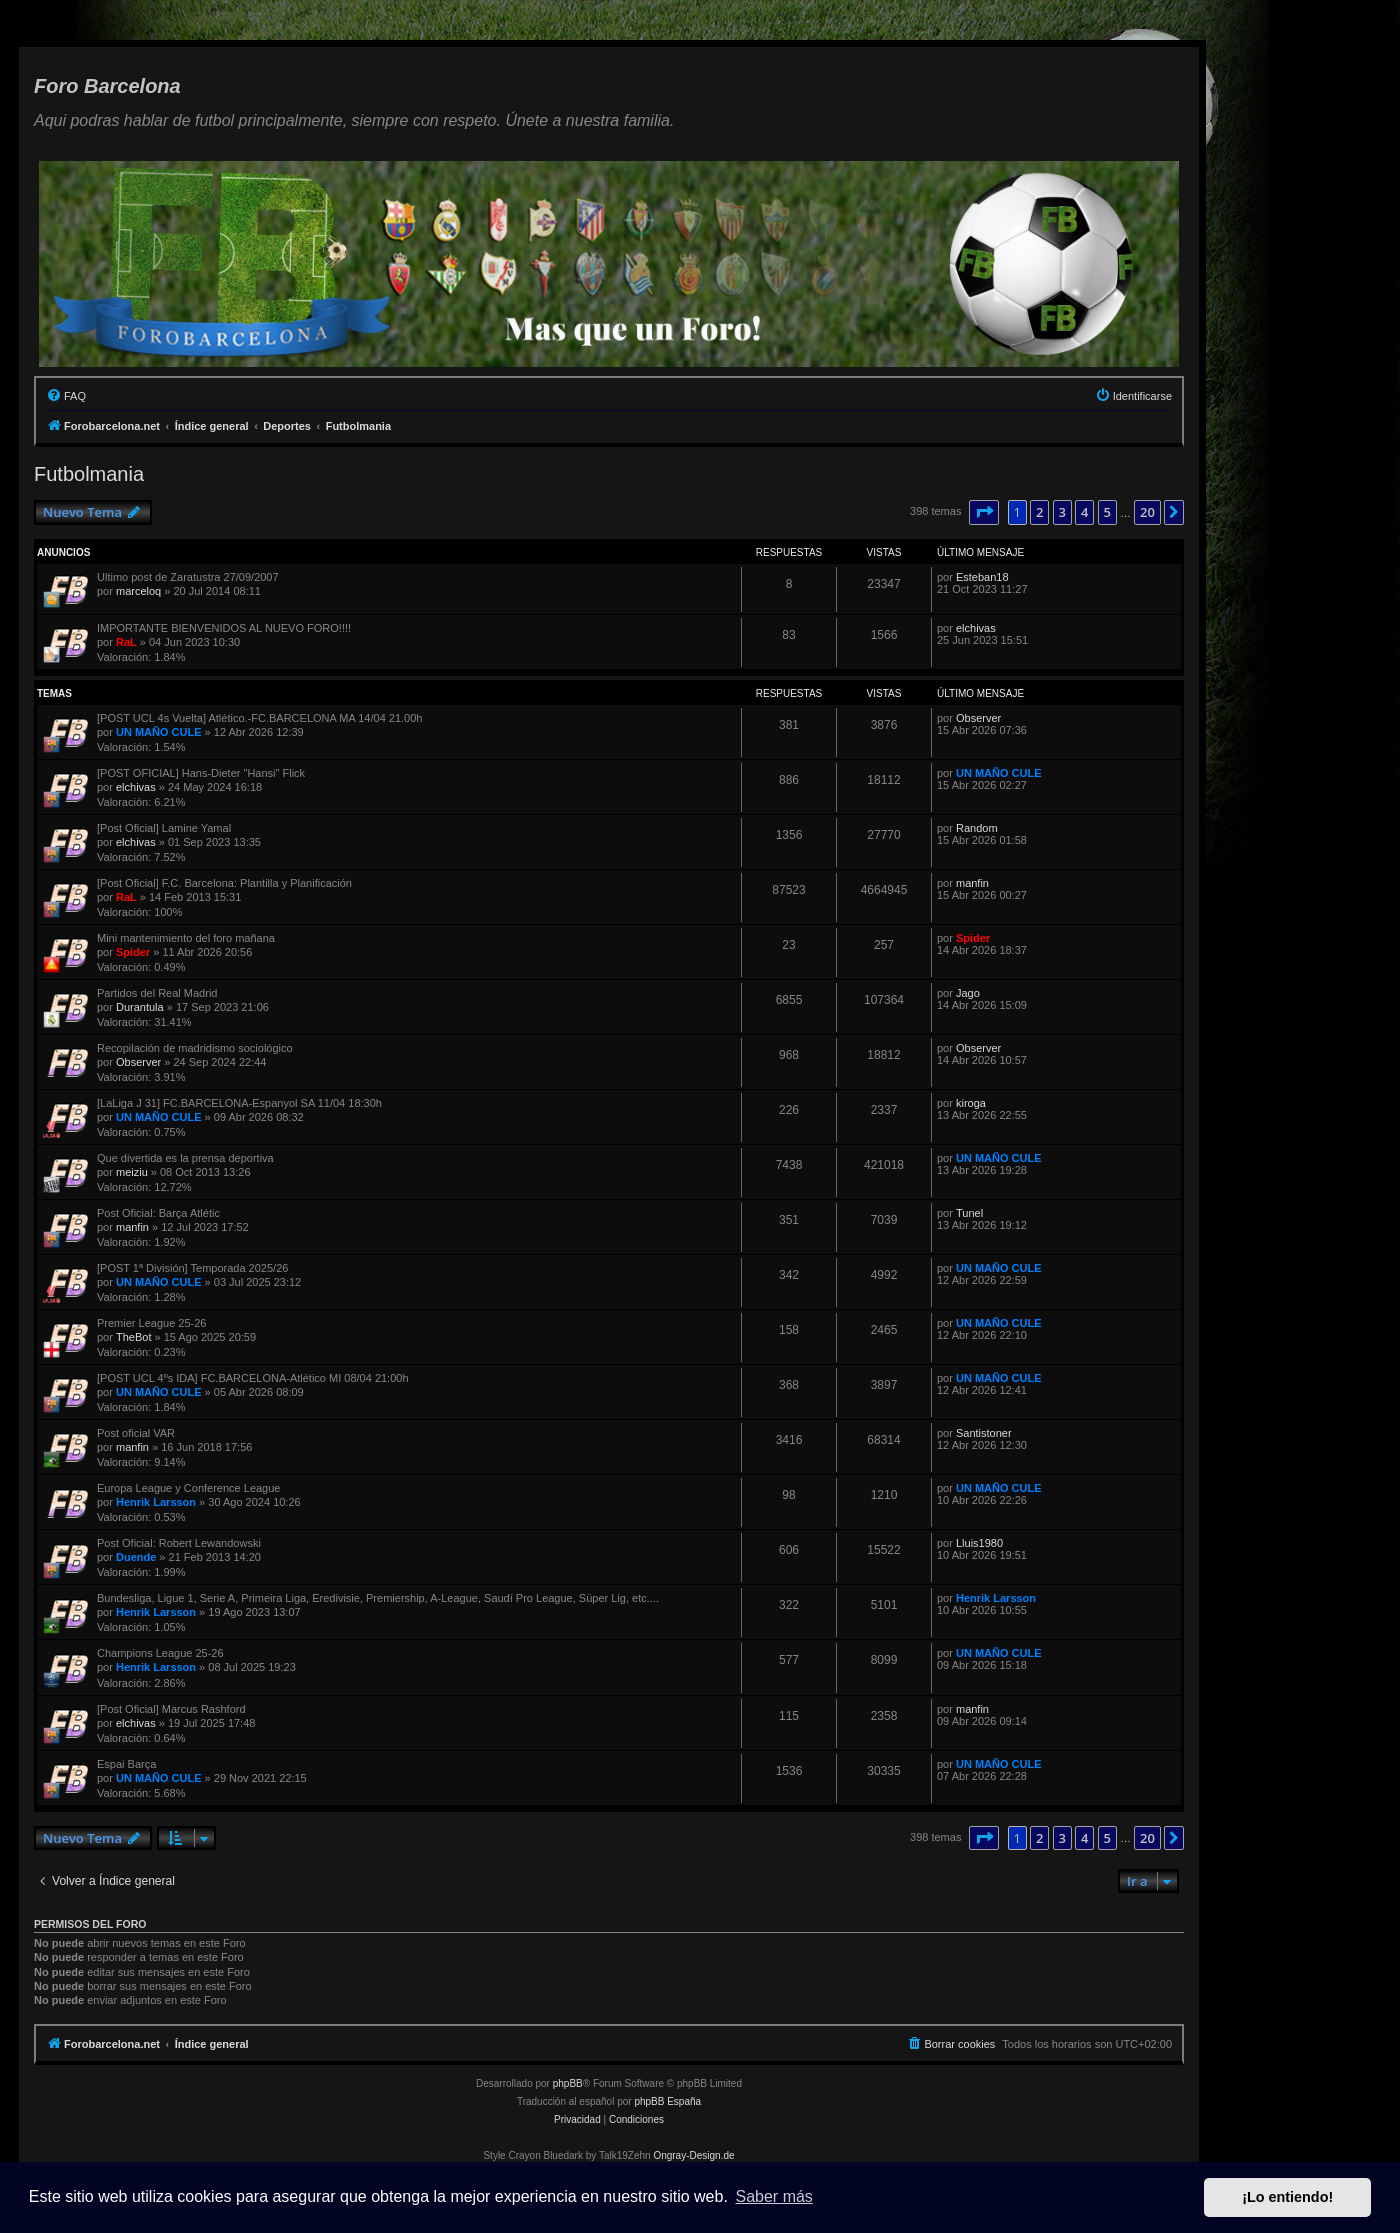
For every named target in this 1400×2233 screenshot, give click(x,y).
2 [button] (1039, 512)
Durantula (140, 1007)
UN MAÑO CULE (159, 732)
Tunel (969, 1213)
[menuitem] (66, 396)
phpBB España (667, 2101)
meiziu (132, 1172)
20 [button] (1147, 512)
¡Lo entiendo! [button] (1287, 2197)
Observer (978, 718)
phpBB (568, 2083)
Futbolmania (89, 474)
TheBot (133, 1337)
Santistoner (984, 1433)
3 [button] (1062, 512)
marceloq (138, 591)
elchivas (976, 628)
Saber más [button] (774, 2196)
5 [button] (1107, 512)
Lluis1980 (979, 1543)
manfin (972, 883)
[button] (984, 512)
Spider (133, 952)
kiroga (971, 1103)
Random (977, 828)
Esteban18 (982, 577)
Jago (968, 993)
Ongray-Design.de (693, 2155)
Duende (136, 1557)
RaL (126, 642)
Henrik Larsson (156, 1502)
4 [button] (1084, 512)
